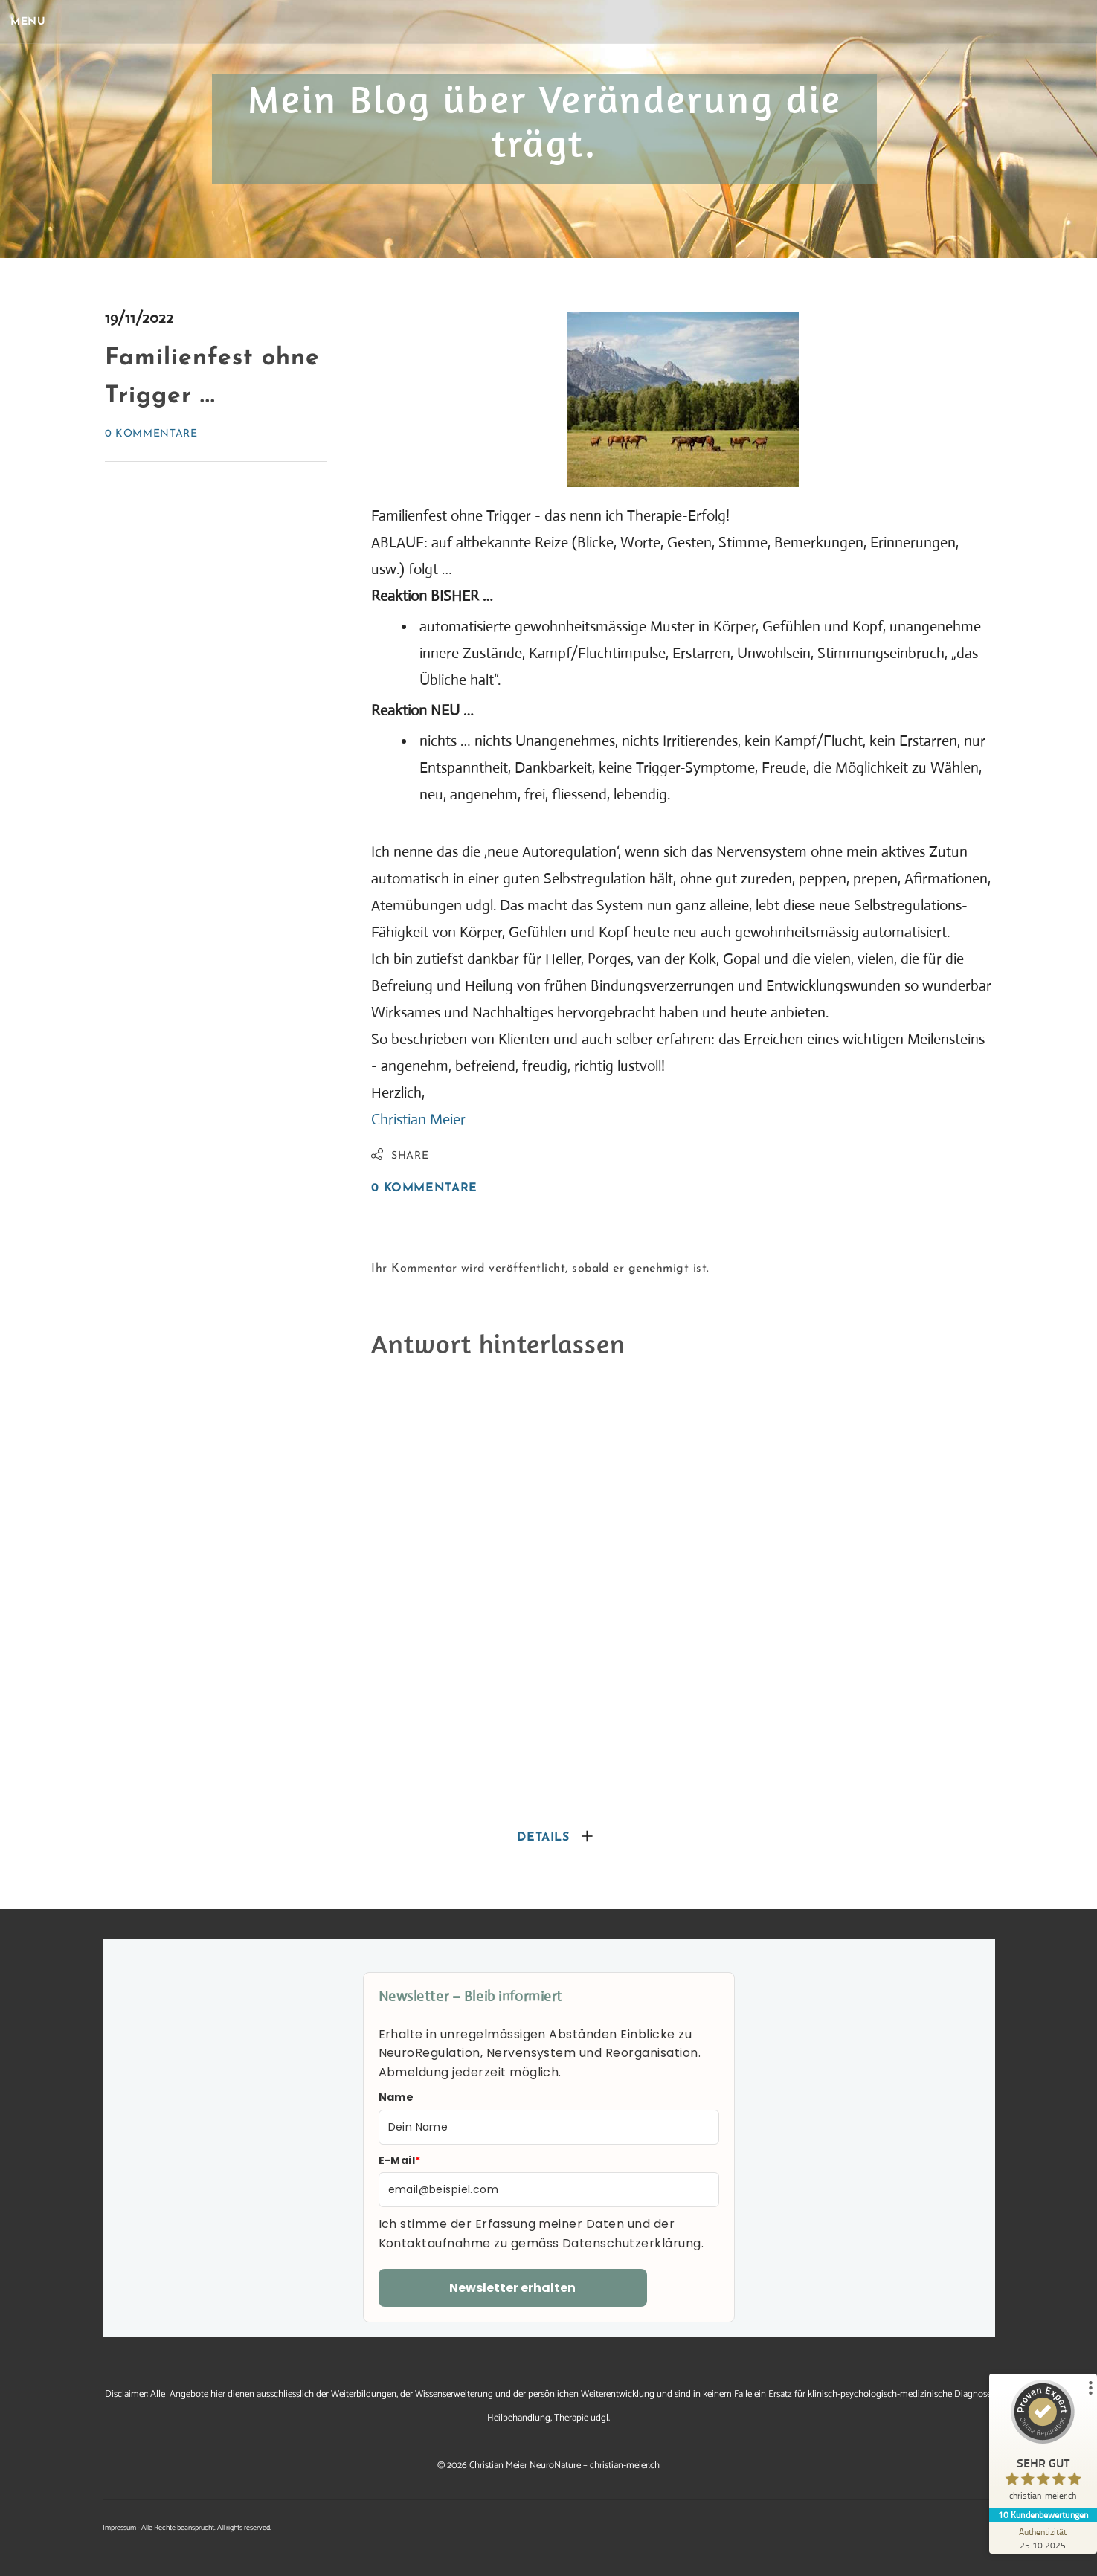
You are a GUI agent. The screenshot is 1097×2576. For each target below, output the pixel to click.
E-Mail (400, 2160)
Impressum (119, 2528)
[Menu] (37, 22)
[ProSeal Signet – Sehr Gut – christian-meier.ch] (1041, 2444)
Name (396, 2097)
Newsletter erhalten (512, 2287)
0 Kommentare (151, 433)
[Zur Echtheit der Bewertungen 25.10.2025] (1041, 2538)
